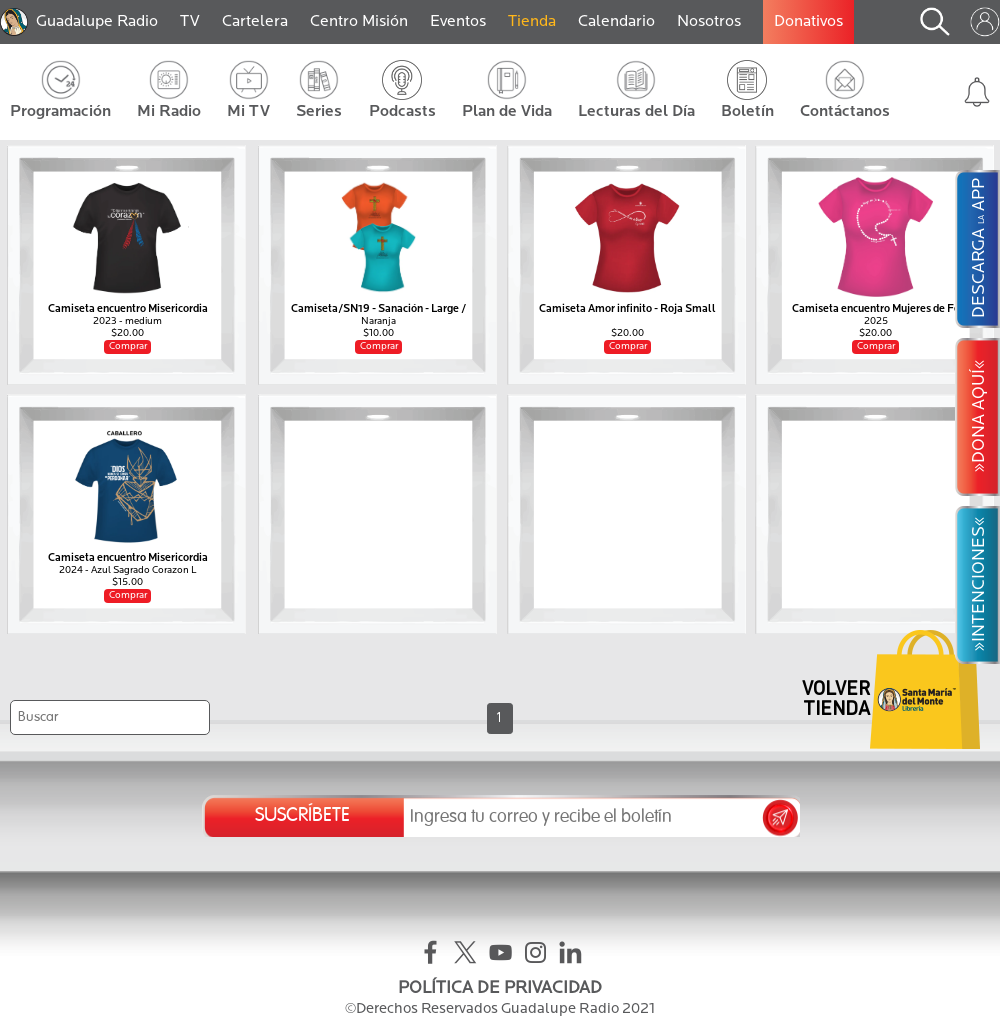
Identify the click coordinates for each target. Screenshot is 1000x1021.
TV (190, 22)
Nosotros (709, 22)
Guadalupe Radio (97, 22)
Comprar (128, 346)
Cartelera (255, 22)
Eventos (458, 22)
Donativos (808, 22)
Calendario (616, 22)
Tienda (532, 22)
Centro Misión (359, 22)
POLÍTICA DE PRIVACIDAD (500, 988)
